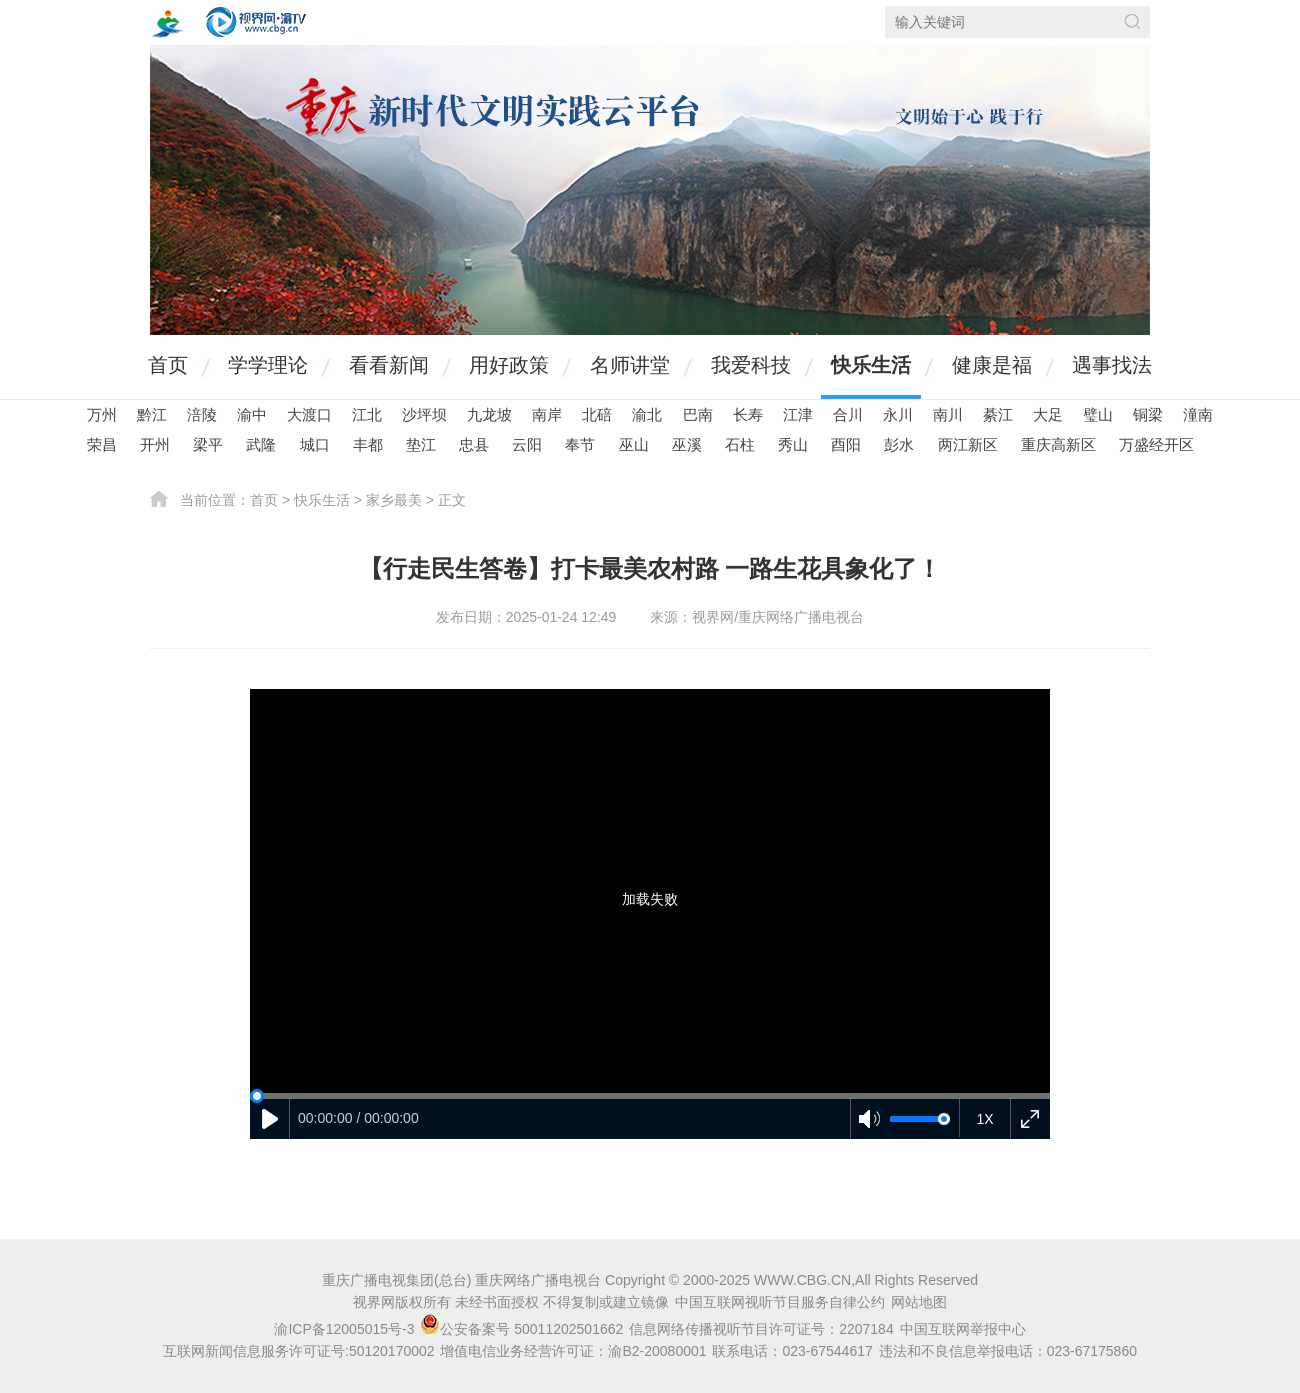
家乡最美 (394, 500)
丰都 (368, 444)
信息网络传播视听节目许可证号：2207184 (761, 1329)
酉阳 (846, 444)
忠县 (474, 444)
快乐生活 (871, 365)
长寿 (748, 414)
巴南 (698, 414)
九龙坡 (489, 414)
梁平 (208, 444)
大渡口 (309, 414)
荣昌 (102, 444)
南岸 (547, 414)
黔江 (152, 414)
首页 (168, 365)
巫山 (634, 444)
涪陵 (202, 414)
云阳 (527, 444)
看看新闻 (389, 365)
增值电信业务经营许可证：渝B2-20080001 (573, 1351)
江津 (798, 414)
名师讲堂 (630, 365)
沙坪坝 (424, 414)
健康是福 (992, 365)
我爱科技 (751, 365)
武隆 (261, 444)
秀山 (793, 444)
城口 (315, 444)
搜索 (1132, 21)
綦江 (998, 414)
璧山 (1098, 414)
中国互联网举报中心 (963, 1329)
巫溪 (687, 444)
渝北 (647, 414)
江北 (367, 414)
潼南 (1198, 414)
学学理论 (268, 365)
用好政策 (509, 365)
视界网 (256, 22)
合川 (848, 414)
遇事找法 (1112, 365)
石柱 (740, 444)
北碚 (597, 414)
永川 (898, 414)
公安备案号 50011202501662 (523, 1329)
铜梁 (1148, 414)
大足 (1048, 414)
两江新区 (968, 444)
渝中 (252, 414)
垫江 (421, 444)
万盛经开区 (1156, 444)
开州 (155, 444)
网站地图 (919, 1302)
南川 (948, 414)
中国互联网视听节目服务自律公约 (780, 1302)
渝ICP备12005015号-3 (344, 1329)
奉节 (580, 444)
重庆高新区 (1058, 444)
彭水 (899, 444)
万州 (102, 414)
